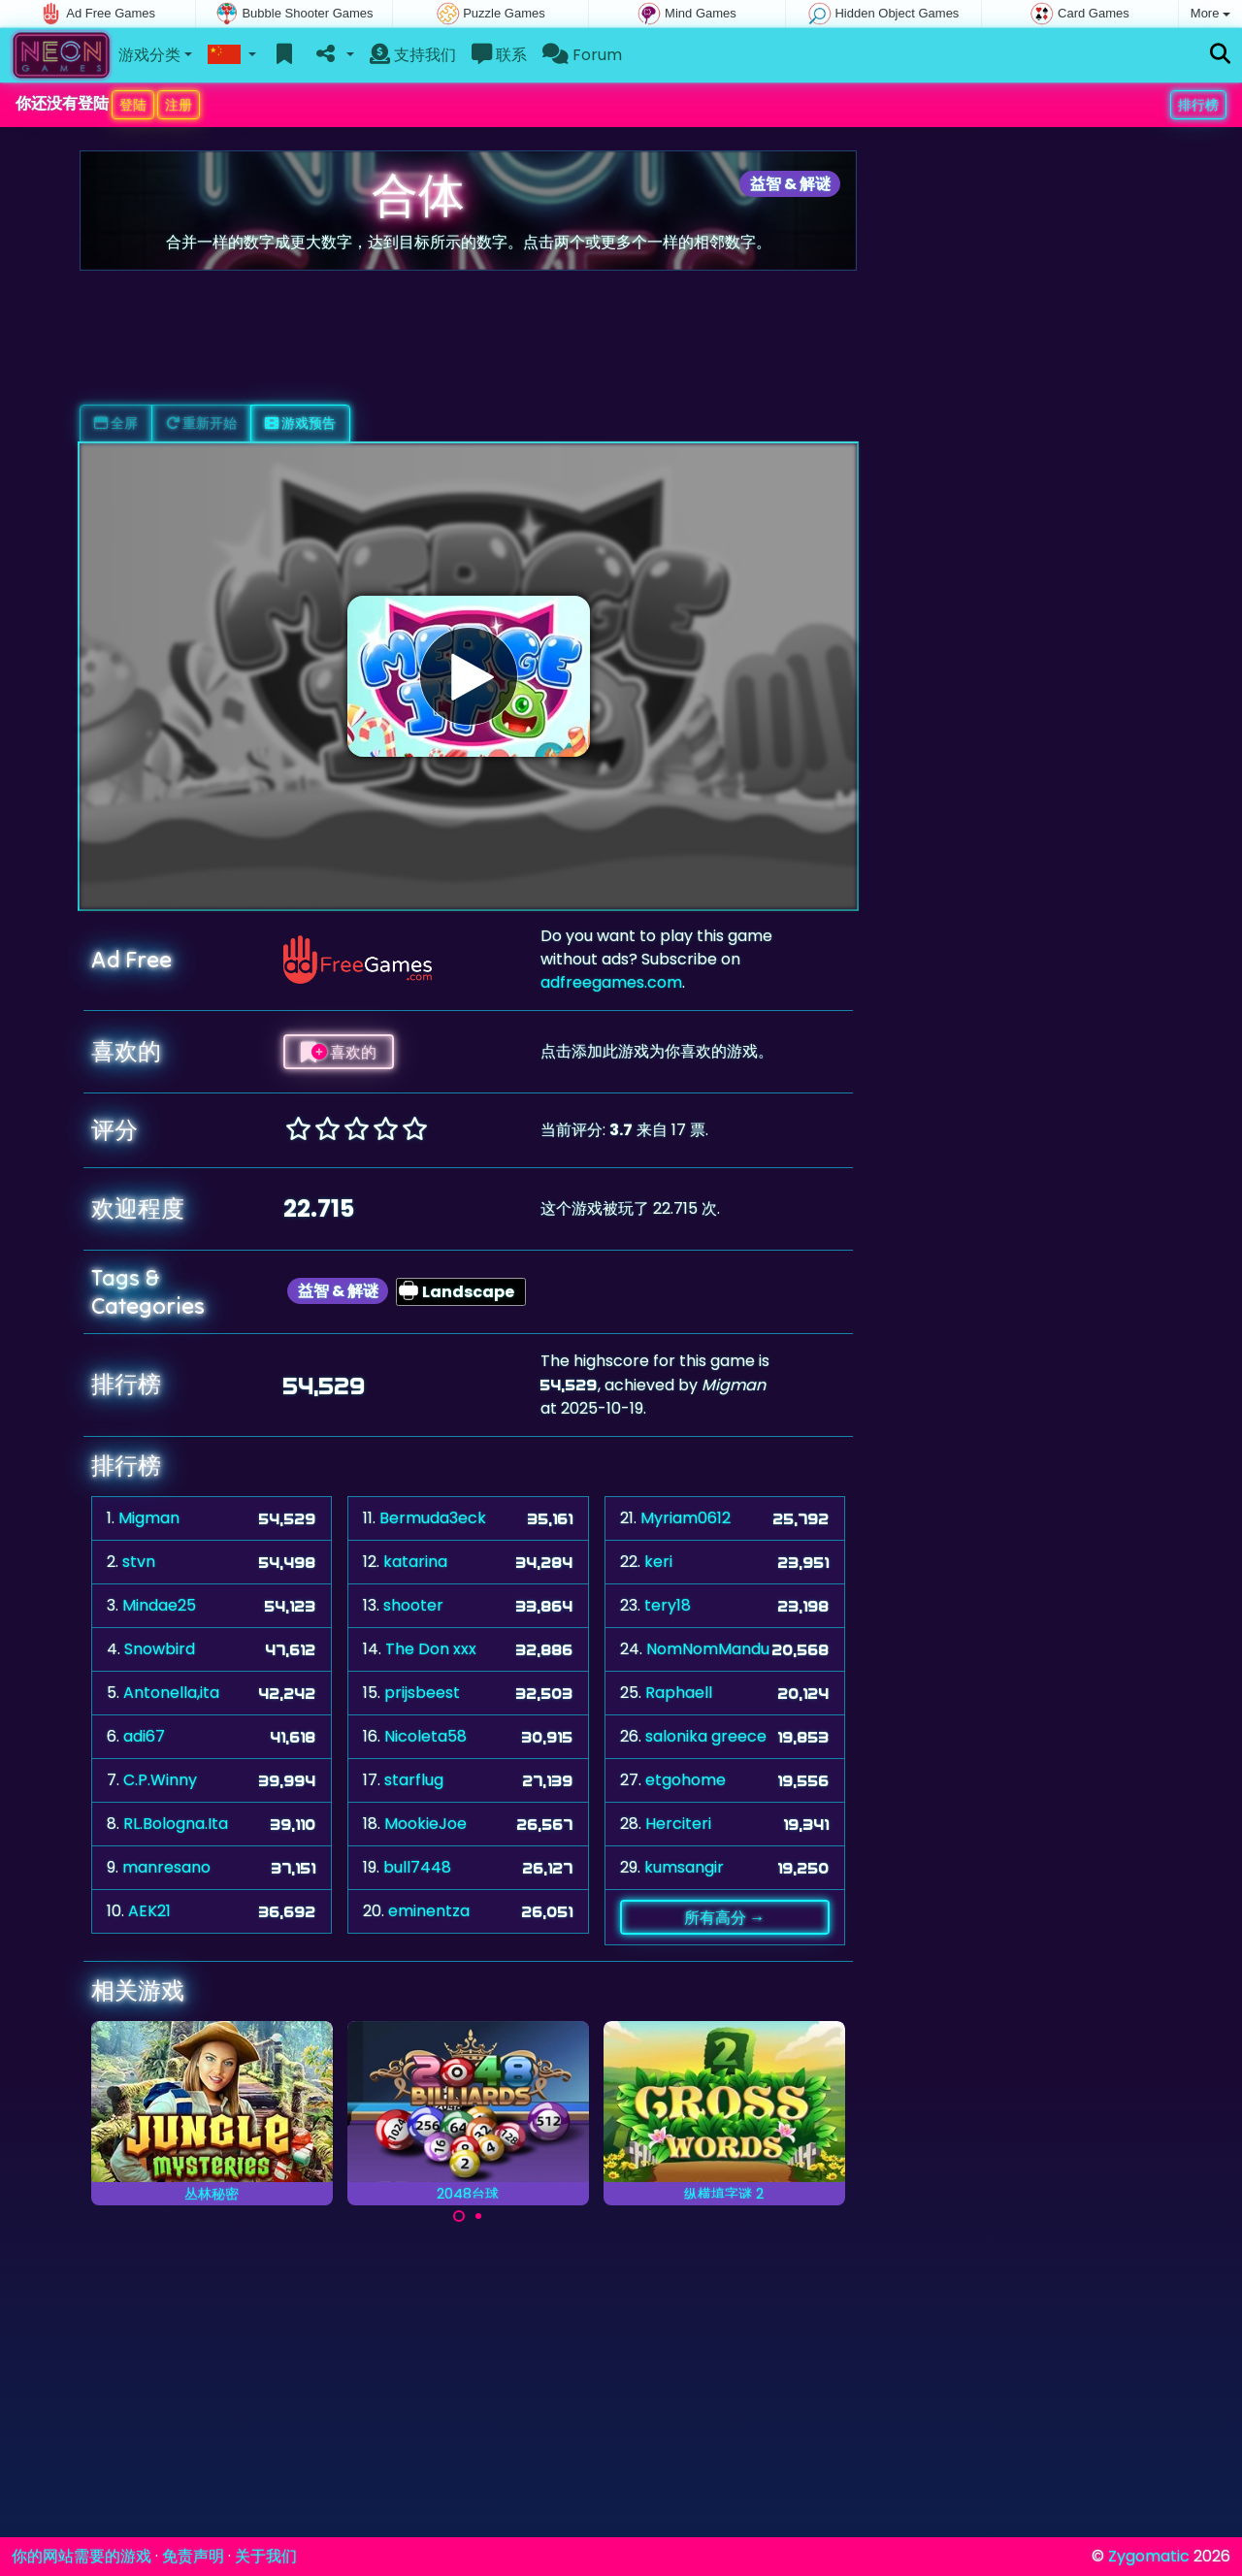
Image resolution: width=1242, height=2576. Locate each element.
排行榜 (1198, 105)
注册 (178, 105)
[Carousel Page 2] (478, 2216)
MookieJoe (425, 1823)
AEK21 (149, 1911)
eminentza (429, 1911)
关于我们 (266, 2556)
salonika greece (706, 1736)
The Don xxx (430, 1649)
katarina (415, 1561)
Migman (149, 1518)
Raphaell (678, 1692)
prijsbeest (422, 1692)
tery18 (667, 1605)
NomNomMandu (707, 1649)
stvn (138, 1561)
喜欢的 (338, 1051)
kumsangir (684, 1867)
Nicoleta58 (425, 1736)
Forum (582, 55)
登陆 (133, 105)
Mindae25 (159, 1605)
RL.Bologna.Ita (175, 1823)
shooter (413, 1605)
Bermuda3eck (432, 1518)
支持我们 (413, 55)
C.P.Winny (160, 1780)
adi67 (144, 1736)
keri (658, 1561)
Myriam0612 (685, 1518)
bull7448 (417, 1867)
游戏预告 (300, 423)
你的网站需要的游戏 (81, 2556)
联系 (499, 55)
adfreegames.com (611, 982)
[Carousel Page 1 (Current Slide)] (459, 2216)
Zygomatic (1149, 2556)
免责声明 (193, 2556)
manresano (166, 1867)
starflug (413, 1780)
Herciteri (678, 1823)
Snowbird (159, 1649)
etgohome (685, 1780)
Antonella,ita (171, 1692)
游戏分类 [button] (149, 55)
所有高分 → (724, 1917)
